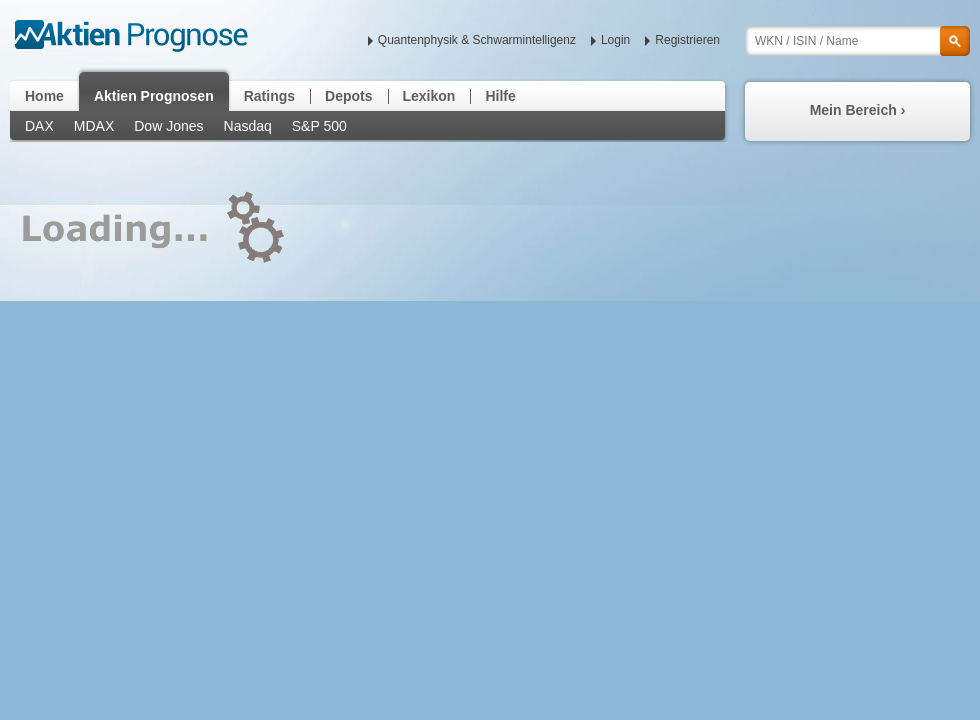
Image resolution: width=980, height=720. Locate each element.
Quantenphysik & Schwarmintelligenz (477, 40)
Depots (348, 96)
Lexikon (429, 96)
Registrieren (687, 40)
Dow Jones (168, 126)
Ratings (269, 96)
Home (44, 96)
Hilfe (500, 96)
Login (615, 40)
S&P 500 (319, 126)
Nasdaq (248, 126)
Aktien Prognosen (154, 96)
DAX (39, 126)
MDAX (94, 126)
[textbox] (857, 41)
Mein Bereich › (858, 110)
